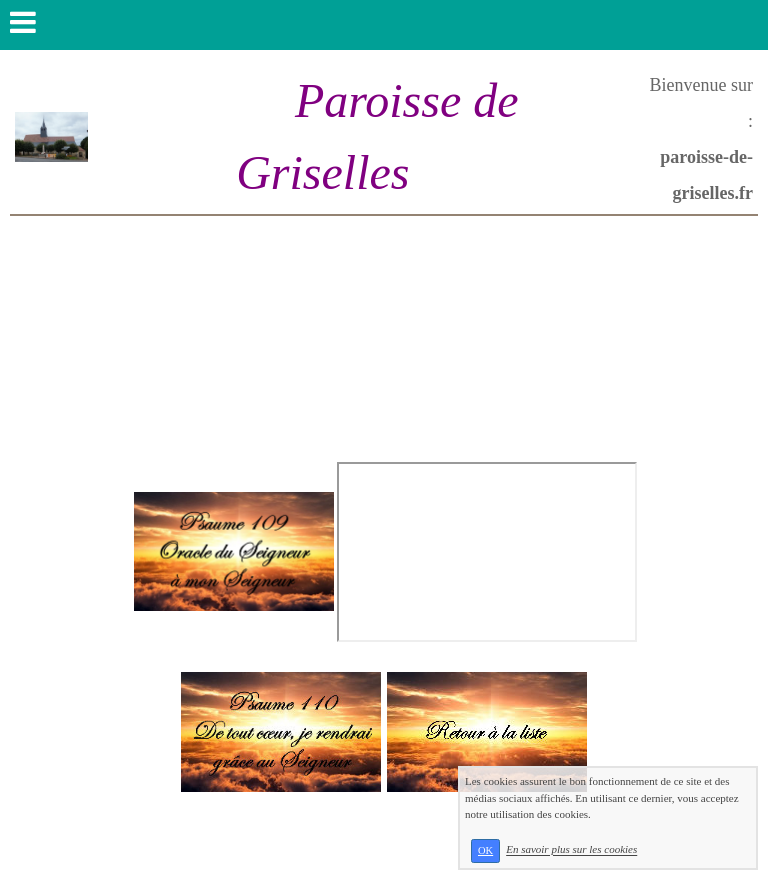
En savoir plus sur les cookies (571, 850)
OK (485, 850)
